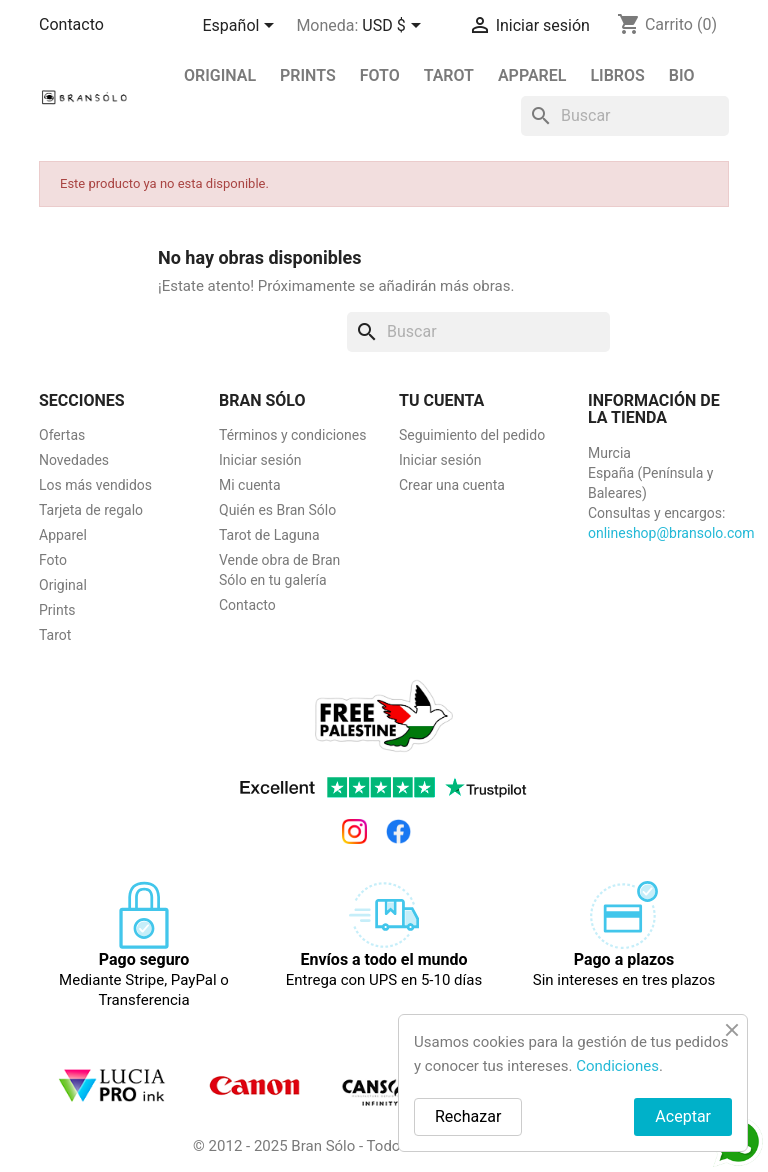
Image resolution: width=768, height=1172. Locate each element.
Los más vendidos (95, 485)
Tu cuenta (441, 400)
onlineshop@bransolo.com (671, 533)
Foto (380, 75)
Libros (617, 75)
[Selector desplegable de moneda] (394, 27)
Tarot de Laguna (269, 535)
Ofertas (62, 435)
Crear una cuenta (452, 485)
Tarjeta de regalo (91, 510)
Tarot (449, 75)
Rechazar (468, 1116)
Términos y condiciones (292, 435)
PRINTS (308, 75)
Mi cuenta (250, 485)
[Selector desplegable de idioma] (242, 27)
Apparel (532, 75)
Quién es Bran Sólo (277, 510)
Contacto (71, 24)
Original (220, 75)
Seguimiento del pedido (472, 435)
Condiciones (617, 1066)
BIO (682, 75)
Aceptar (683, 1116)
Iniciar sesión (260, 460)
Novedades (74, 460)
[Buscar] (625, 116)
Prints (57, 610)
